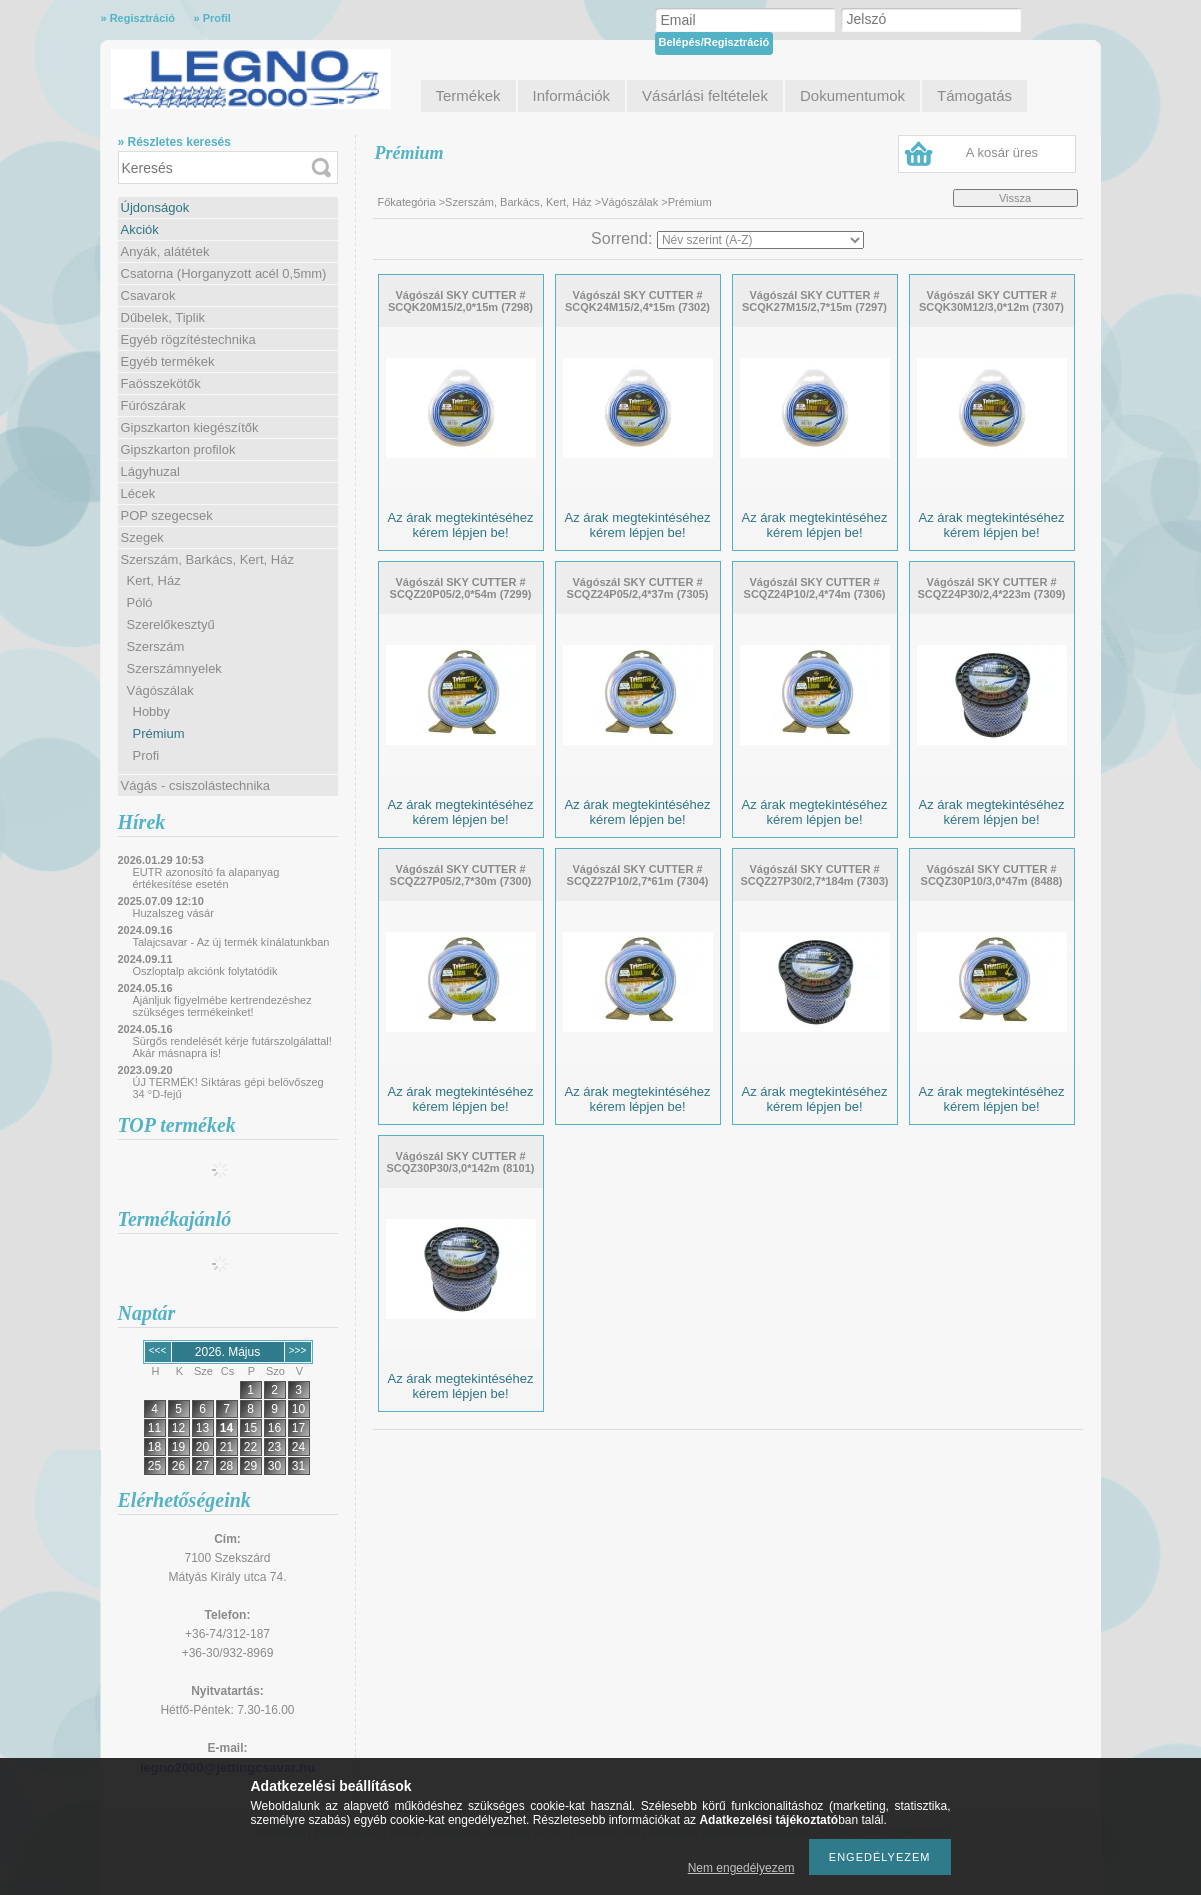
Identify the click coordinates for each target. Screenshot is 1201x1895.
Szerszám (156, 646)
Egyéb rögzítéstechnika (188, 339)
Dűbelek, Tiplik (163, 317)
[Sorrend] (760, 240)
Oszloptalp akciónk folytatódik (205, 971)
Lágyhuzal (150, 471)
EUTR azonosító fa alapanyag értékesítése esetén (206, 878)
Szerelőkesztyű (171, 624)
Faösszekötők (161, 383)
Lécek (138, 493)
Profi (146, 755)
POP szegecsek (167, 515)
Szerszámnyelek (174, 668)
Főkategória (407, 202)
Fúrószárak (153, 405)
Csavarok (148, 295)
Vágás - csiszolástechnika (196, 785)
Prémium (159, 733)
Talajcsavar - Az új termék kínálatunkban (231, 942)
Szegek (142, 537)
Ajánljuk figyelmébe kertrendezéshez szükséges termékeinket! (222, 1006)
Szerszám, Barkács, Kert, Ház (207, 559)
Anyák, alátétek (165, 251)
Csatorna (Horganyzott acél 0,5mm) (224, 273)
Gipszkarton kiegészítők (190, 427)
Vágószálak (160, 690)
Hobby (152, 711)
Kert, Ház (154, 580)
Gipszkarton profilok (178, 449)
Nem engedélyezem (741, 1868)
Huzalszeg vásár (173, 913)
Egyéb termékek (168, 361)
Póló (140, 602)
